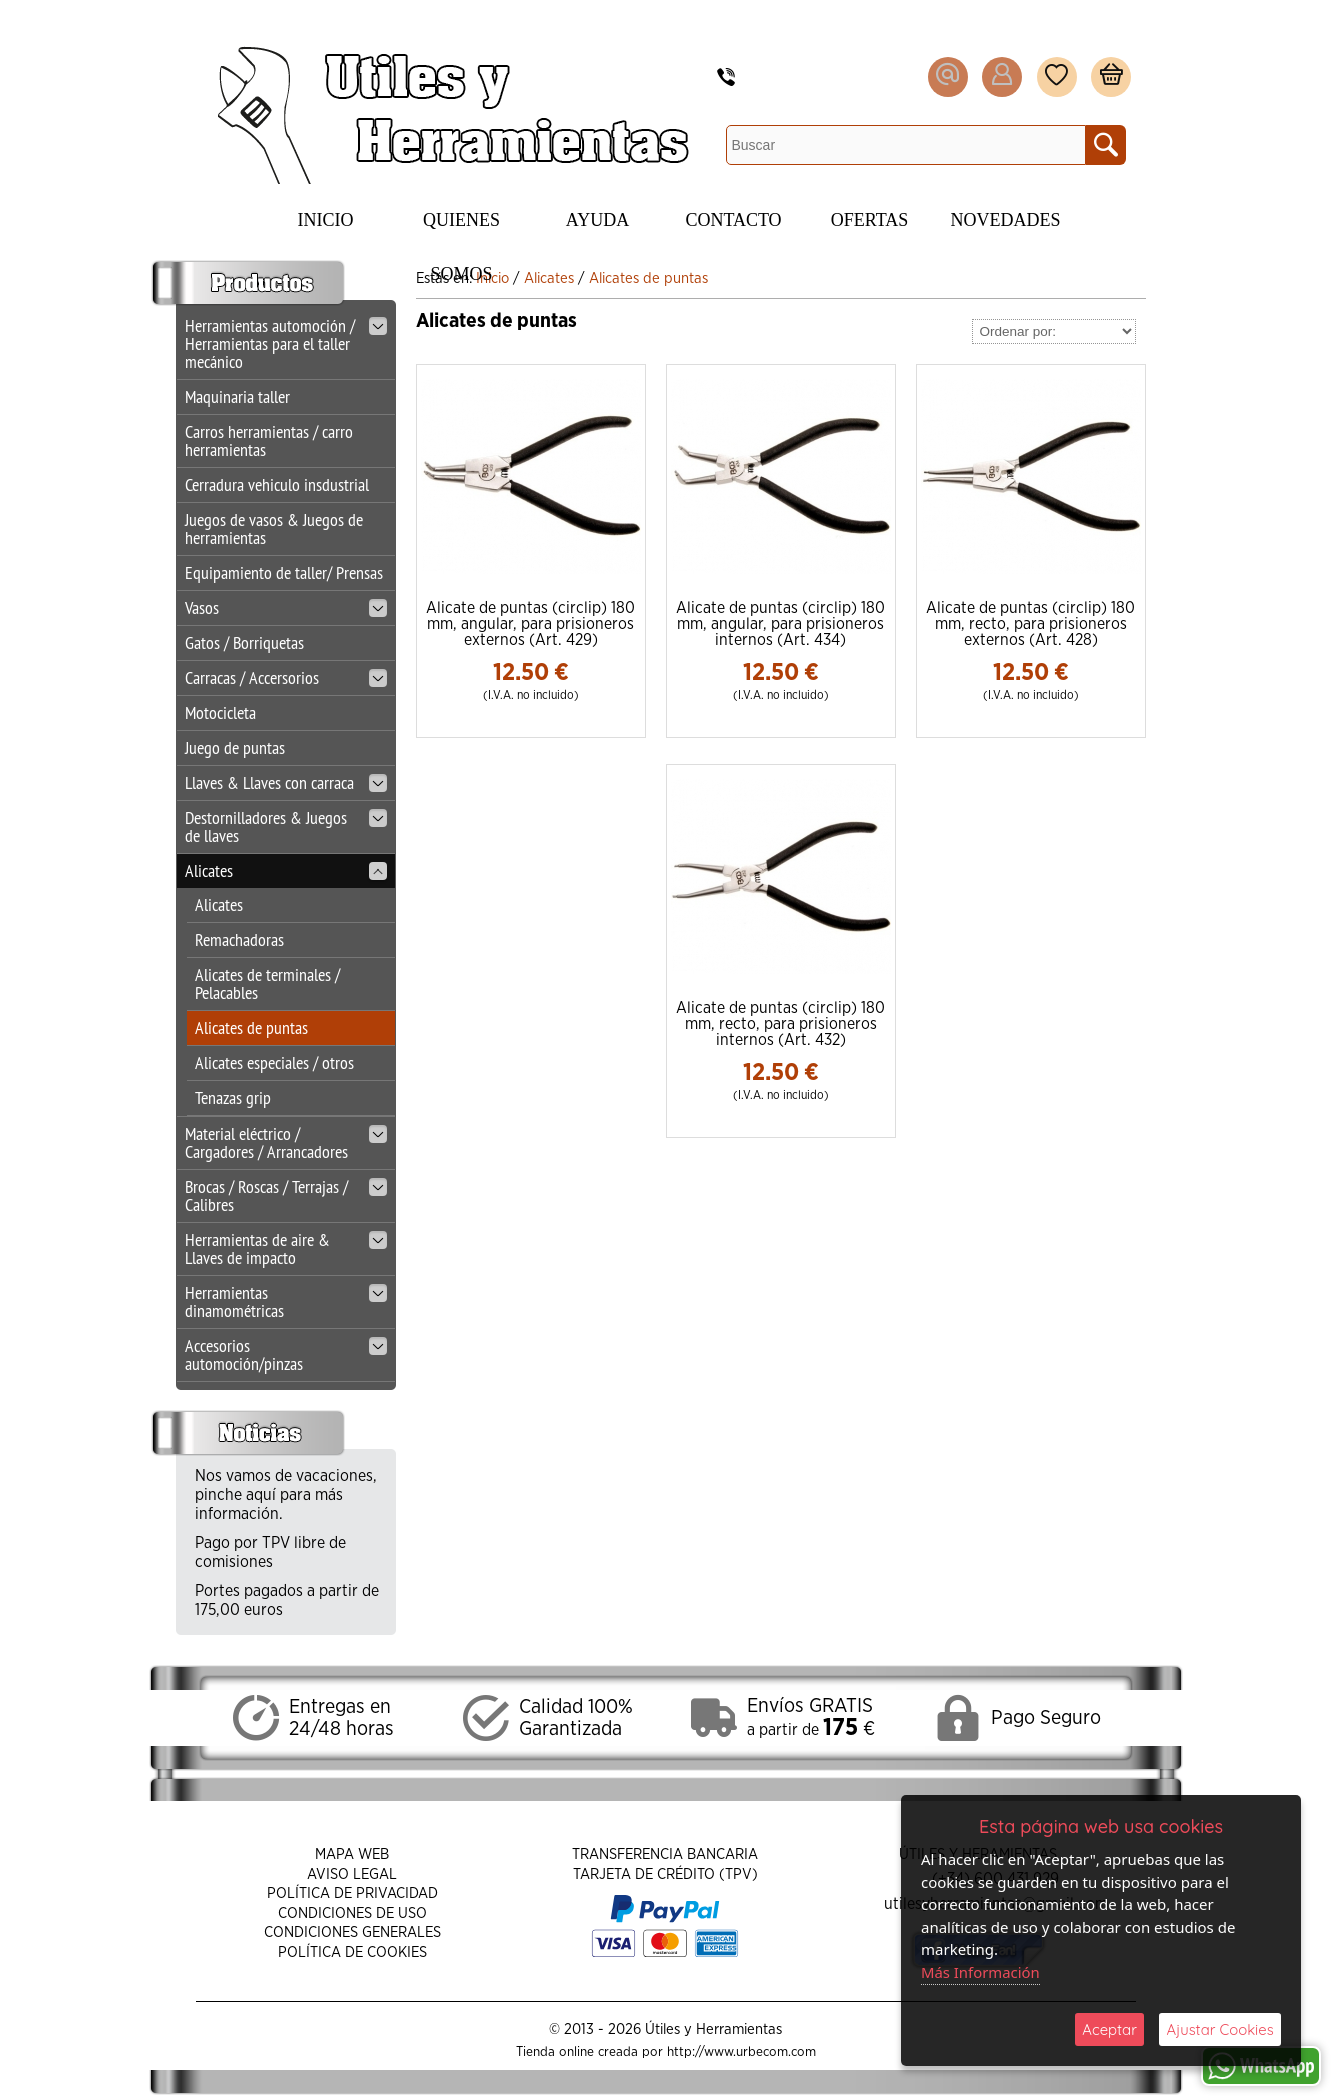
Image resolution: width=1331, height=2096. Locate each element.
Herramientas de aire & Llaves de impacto (286, 1248)
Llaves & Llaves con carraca (286, 782)
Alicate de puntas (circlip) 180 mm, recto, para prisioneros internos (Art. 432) (780, 1024)
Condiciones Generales (352, 1932)
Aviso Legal (352, 1874)
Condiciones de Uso (352, 1913)
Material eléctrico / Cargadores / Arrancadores (286, 1142)
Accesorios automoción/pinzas (286, 1354)
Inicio (326, 220)
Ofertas (870, 220)
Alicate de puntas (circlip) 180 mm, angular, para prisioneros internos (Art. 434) (780, 624)
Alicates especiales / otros (274, 1062)
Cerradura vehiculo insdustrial (277, 484)
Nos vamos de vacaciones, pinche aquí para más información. (286, 1495)
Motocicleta (220, 712)
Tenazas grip (233, 1097)
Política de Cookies (352, 1952)
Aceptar (1109, 2029)
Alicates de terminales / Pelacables (267, 983)
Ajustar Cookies (1220, 2029)
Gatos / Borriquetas (244, 642)
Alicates (286, 870)
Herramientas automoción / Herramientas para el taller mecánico (286, 343)
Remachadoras (239, 939)
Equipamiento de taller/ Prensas (284, 572)
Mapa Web (352, 1854)
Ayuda (597, 220)
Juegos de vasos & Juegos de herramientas (274, 528)
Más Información (981, 1972)
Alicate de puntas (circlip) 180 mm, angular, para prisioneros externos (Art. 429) (530, 624)
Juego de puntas (235, 747)
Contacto (733, 220)
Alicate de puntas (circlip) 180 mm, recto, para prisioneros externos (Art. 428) (1030, 624)
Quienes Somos (461, 228)
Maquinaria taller (237, 396)
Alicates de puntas (251, 1027)
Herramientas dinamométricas (286, 1301)
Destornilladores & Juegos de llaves (286, 826)
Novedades (1006, 220)
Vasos (286, 607)
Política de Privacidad (352, 1893)
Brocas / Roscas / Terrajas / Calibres (286, 1195)
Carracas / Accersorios (286, 677)
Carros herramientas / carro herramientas (269, 440)
